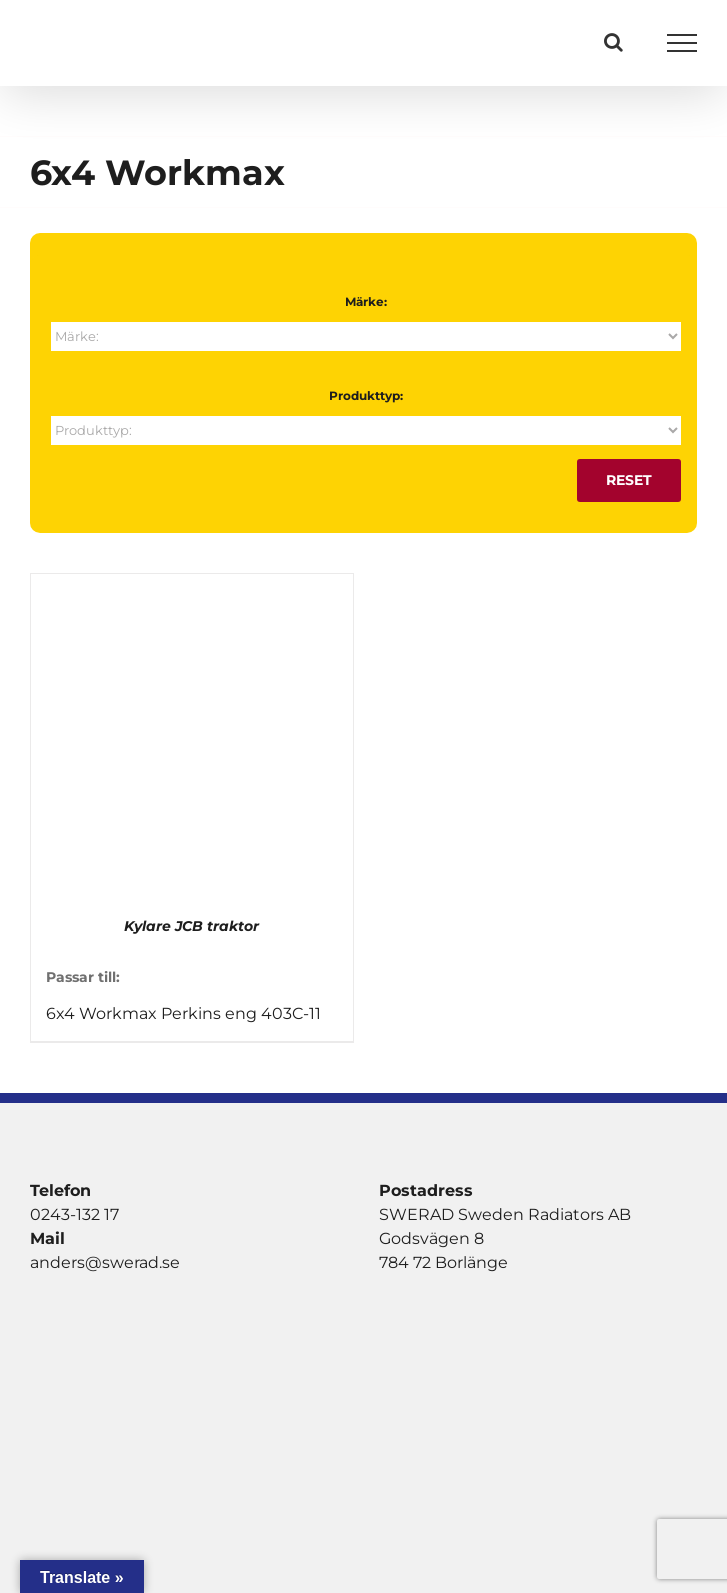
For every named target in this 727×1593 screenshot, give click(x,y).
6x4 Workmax (101, 1013)
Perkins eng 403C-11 (241, 1013)
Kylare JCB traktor (191, 926)
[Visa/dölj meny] (682, 43)
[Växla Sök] (613, 42)
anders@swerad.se (105, 1262)
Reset (629, 480)
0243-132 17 (74, 1214)
